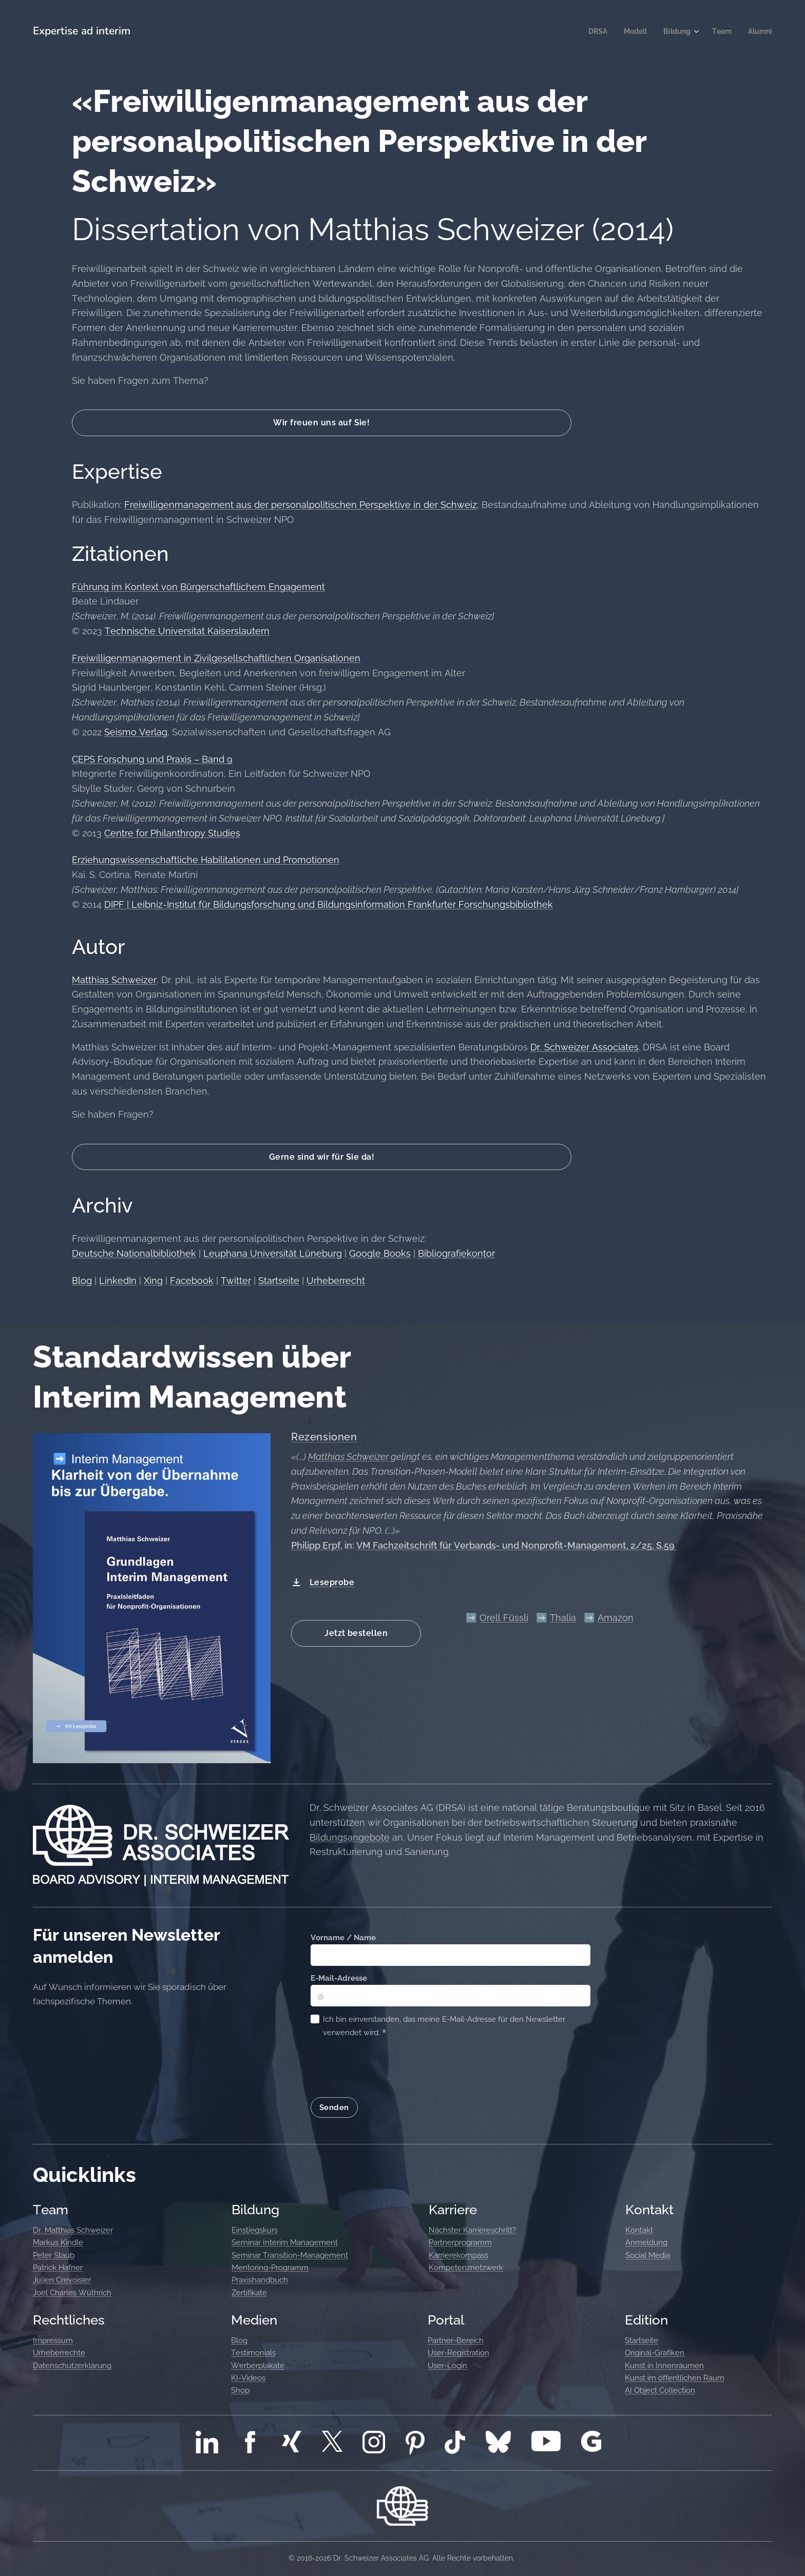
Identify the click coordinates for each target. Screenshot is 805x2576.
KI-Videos (248, 2378)
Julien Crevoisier (62, 2280)
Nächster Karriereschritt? (472, 2230)
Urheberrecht (335, 1280)
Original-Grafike (652, 2352)
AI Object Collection (660, 2390)
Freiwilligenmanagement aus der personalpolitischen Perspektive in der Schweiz (300, 504)
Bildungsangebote (350, 1837)
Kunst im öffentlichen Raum (674, 2378)
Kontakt (639, 2230)
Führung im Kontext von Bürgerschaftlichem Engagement (198, 586)
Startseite (278, 1280)
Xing (153, 1280)
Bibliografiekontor (456, 1253)
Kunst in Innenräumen (664, 2365)
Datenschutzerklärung (72, 2365)
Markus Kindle (58, 2242)
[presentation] (389, 2067)
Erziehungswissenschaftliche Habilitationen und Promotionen (205, 859)
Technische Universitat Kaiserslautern (187, 631)
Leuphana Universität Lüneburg (272, 1253)
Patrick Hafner (58, 2267)
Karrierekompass (458, 2255)
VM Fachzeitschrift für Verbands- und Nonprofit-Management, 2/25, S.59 (516, 1545)
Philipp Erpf (315, 1545)
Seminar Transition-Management (290, 2255)
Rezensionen (324, 1437)
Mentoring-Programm (270, 2267)
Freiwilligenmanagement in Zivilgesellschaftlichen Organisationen (216, 658)
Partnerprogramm (460, 2242)
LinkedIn (118, 1280)
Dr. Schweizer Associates (584, 1047)
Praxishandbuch (260, 2280)
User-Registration (458, 2352)
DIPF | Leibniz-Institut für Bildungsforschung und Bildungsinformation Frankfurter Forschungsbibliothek (328, 904)
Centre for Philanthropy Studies (172, 833)
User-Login (447, 2365)
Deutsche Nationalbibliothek (134, 1253)
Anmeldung (646, 2242)
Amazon (616, 1617)
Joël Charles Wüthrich (72, 2292)
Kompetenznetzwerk (466, 2267)
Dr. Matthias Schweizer (73, 2230)
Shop (240, 2390)
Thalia (563, 1617)
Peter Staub (53, 2255)
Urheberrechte (59, 2352)
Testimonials (253, 2352)
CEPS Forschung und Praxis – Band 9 (152, 759)
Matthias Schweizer (114, 979)
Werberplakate (257, 2365)
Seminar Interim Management (285, 2242)
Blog (82, 1280)
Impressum (53, 2340)
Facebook (192, 1280)
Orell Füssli (504, 1617)
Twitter (236, 1280)
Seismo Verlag (135, 732)
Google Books (380, 1253)
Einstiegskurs (255, 2230)
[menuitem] (591, 31)
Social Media (647, 2255)
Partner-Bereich (456, 2340)
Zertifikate (249, 2292)
